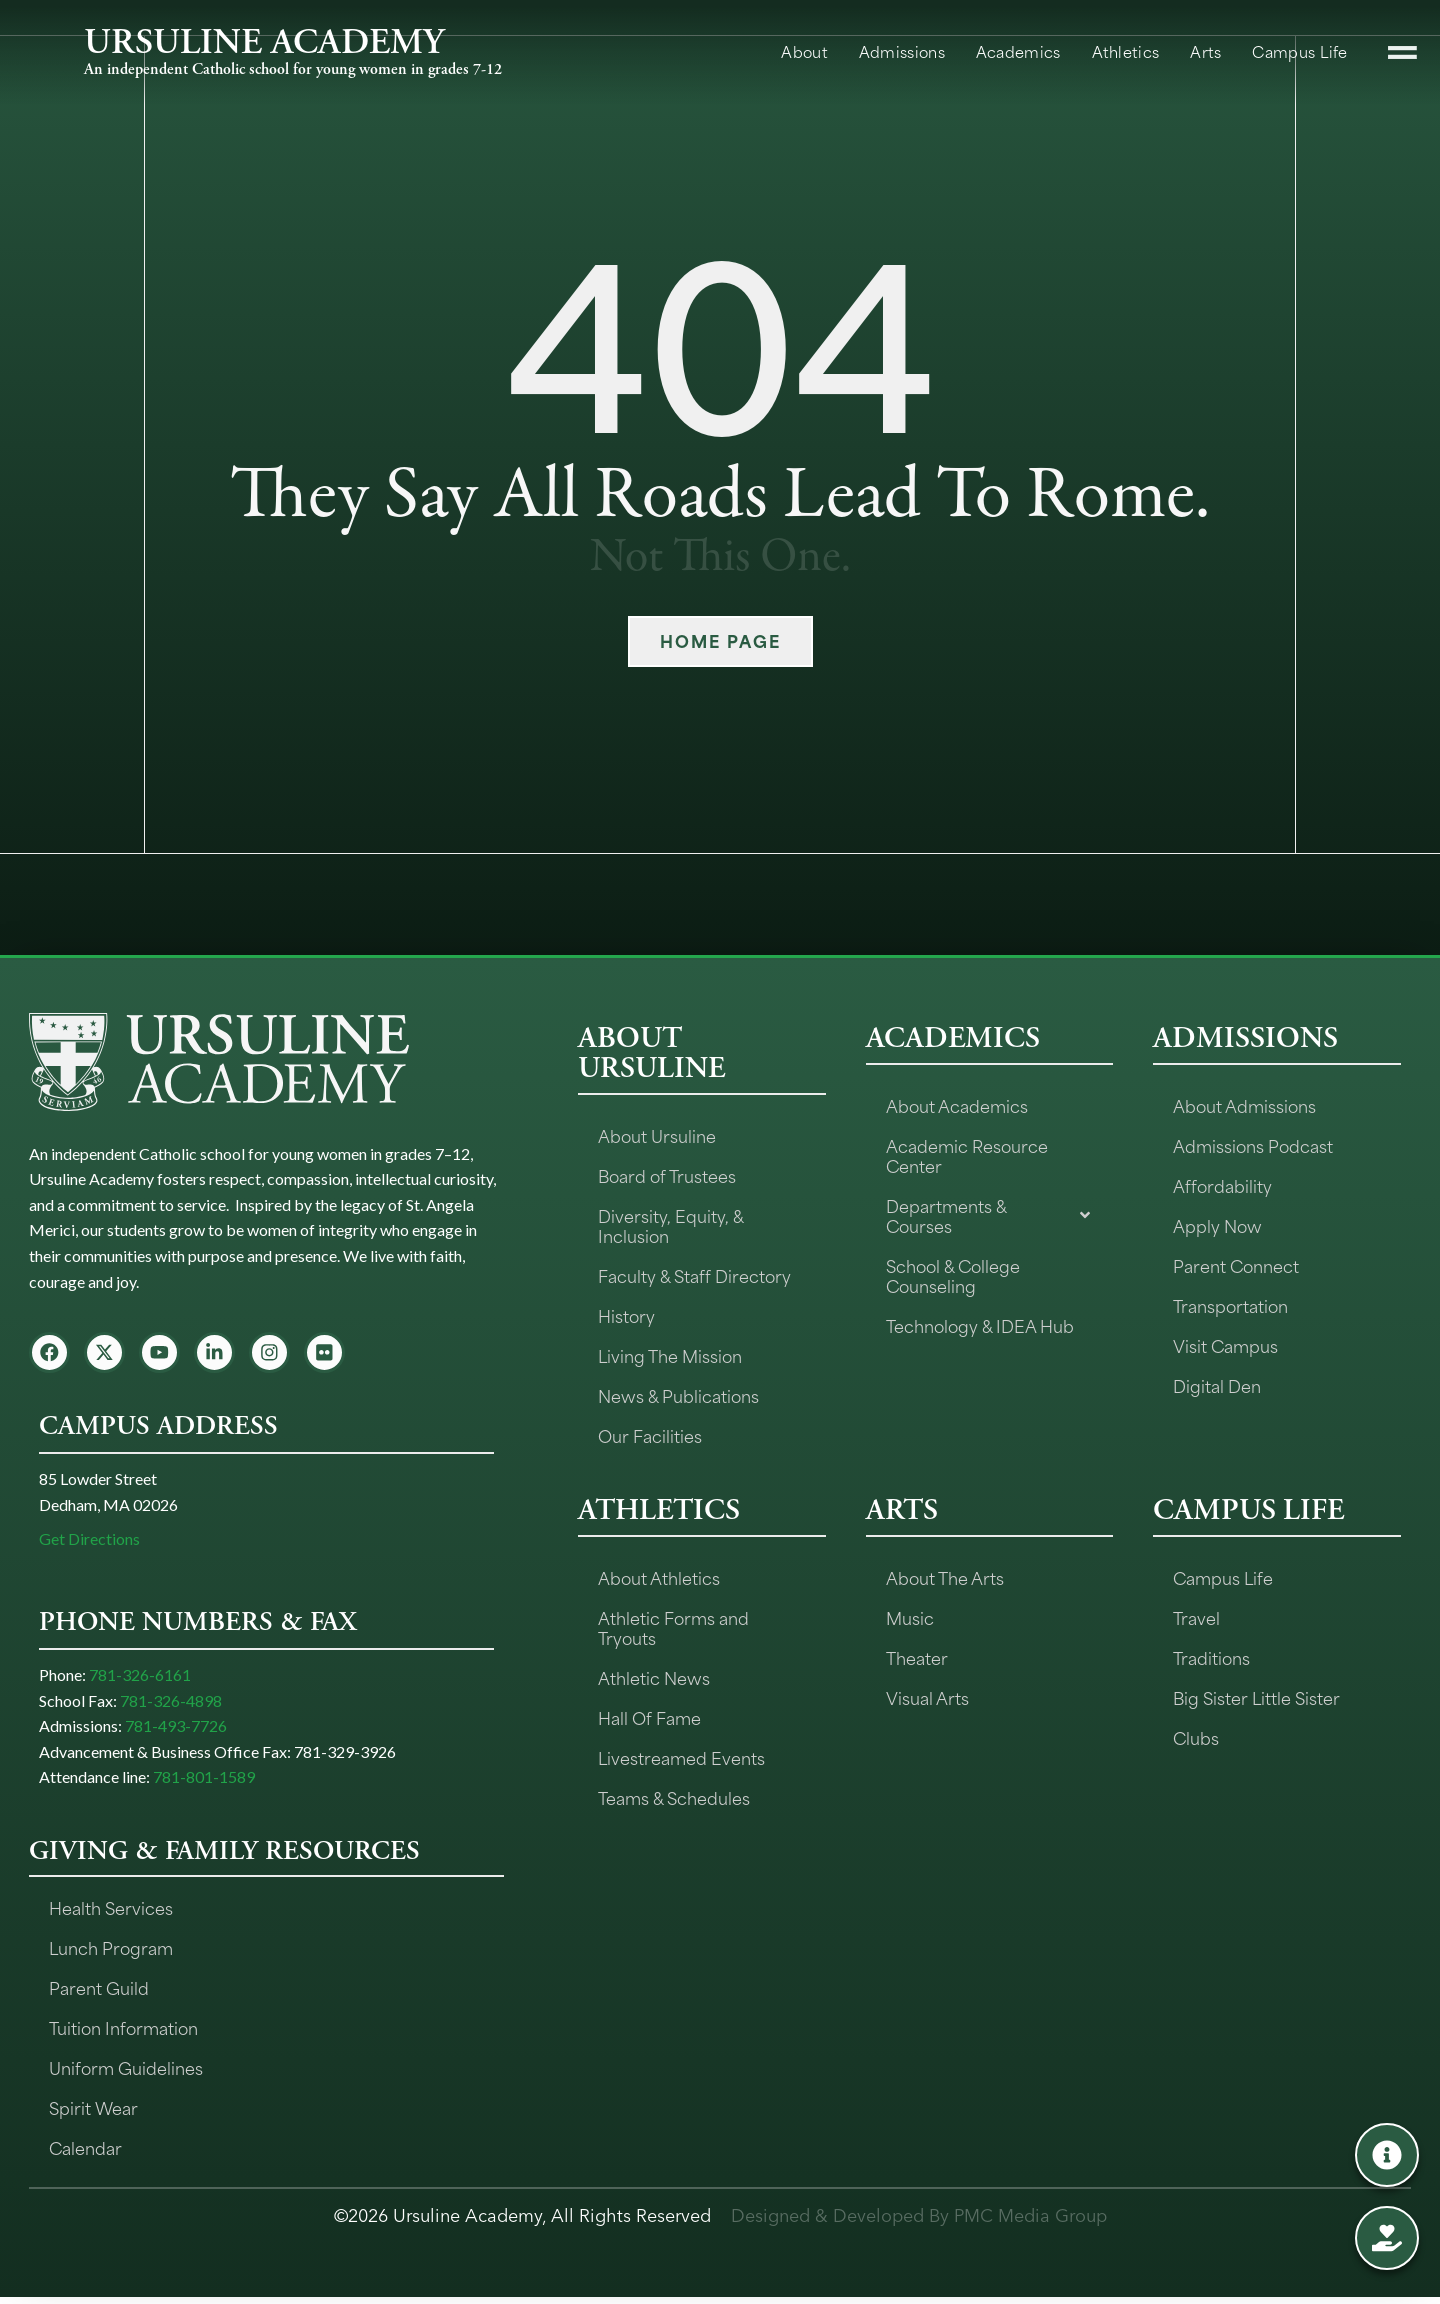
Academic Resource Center (967, 1155)
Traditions (1211, 1657)
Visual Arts (927, 1697)
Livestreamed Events (681, 1757)
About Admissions (1244, 1105)
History (626, 1315)
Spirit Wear (93, 2114)
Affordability (1222, 1185)
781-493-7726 (176, 1733)
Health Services (111, 1914)
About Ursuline (657, 1135)
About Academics (957, 1105)
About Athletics (659, 1577)
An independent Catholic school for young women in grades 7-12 (293, 69)
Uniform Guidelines (126, 2074)
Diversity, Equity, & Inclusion (670, 1225)
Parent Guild (99, 1994)
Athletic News (654, 1677)
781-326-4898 (171, 1707)
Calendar (85, 2154)
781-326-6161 (140, 1681)
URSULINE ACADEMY (264, 42)
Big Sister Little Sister (1256, 1697)
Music (910, 1617)
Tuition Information (123, 2034)
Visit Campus (1225, 1345)
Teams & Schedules (674, 1797)
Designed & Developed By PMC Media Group (919, 2222)
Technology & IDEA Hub (980, 1325)
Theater (917, 1657)
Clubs (1196, 1737)
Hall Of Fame (649, 1717)
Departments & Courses (990, 1215)
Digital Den (1217, 1385)
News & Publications (678, 1395)
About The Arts (945, 1577)
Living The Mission (670, 1355)
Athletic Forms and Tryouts (673, 1627)
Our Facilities (650, 1435)
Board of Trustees (667, 1175)
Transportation (1230, 1305)
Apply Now (1217, 1225)
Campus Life (1223, 1577)
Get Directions (89, 1545)
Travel (1196, 1617)
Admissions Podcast (1253, 1145)
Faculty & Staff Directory (694, 1275)
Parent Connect (1236, 1265)
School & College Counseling (953, 1275)
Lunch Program (111, 1954)
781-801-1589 (204, 1784)
